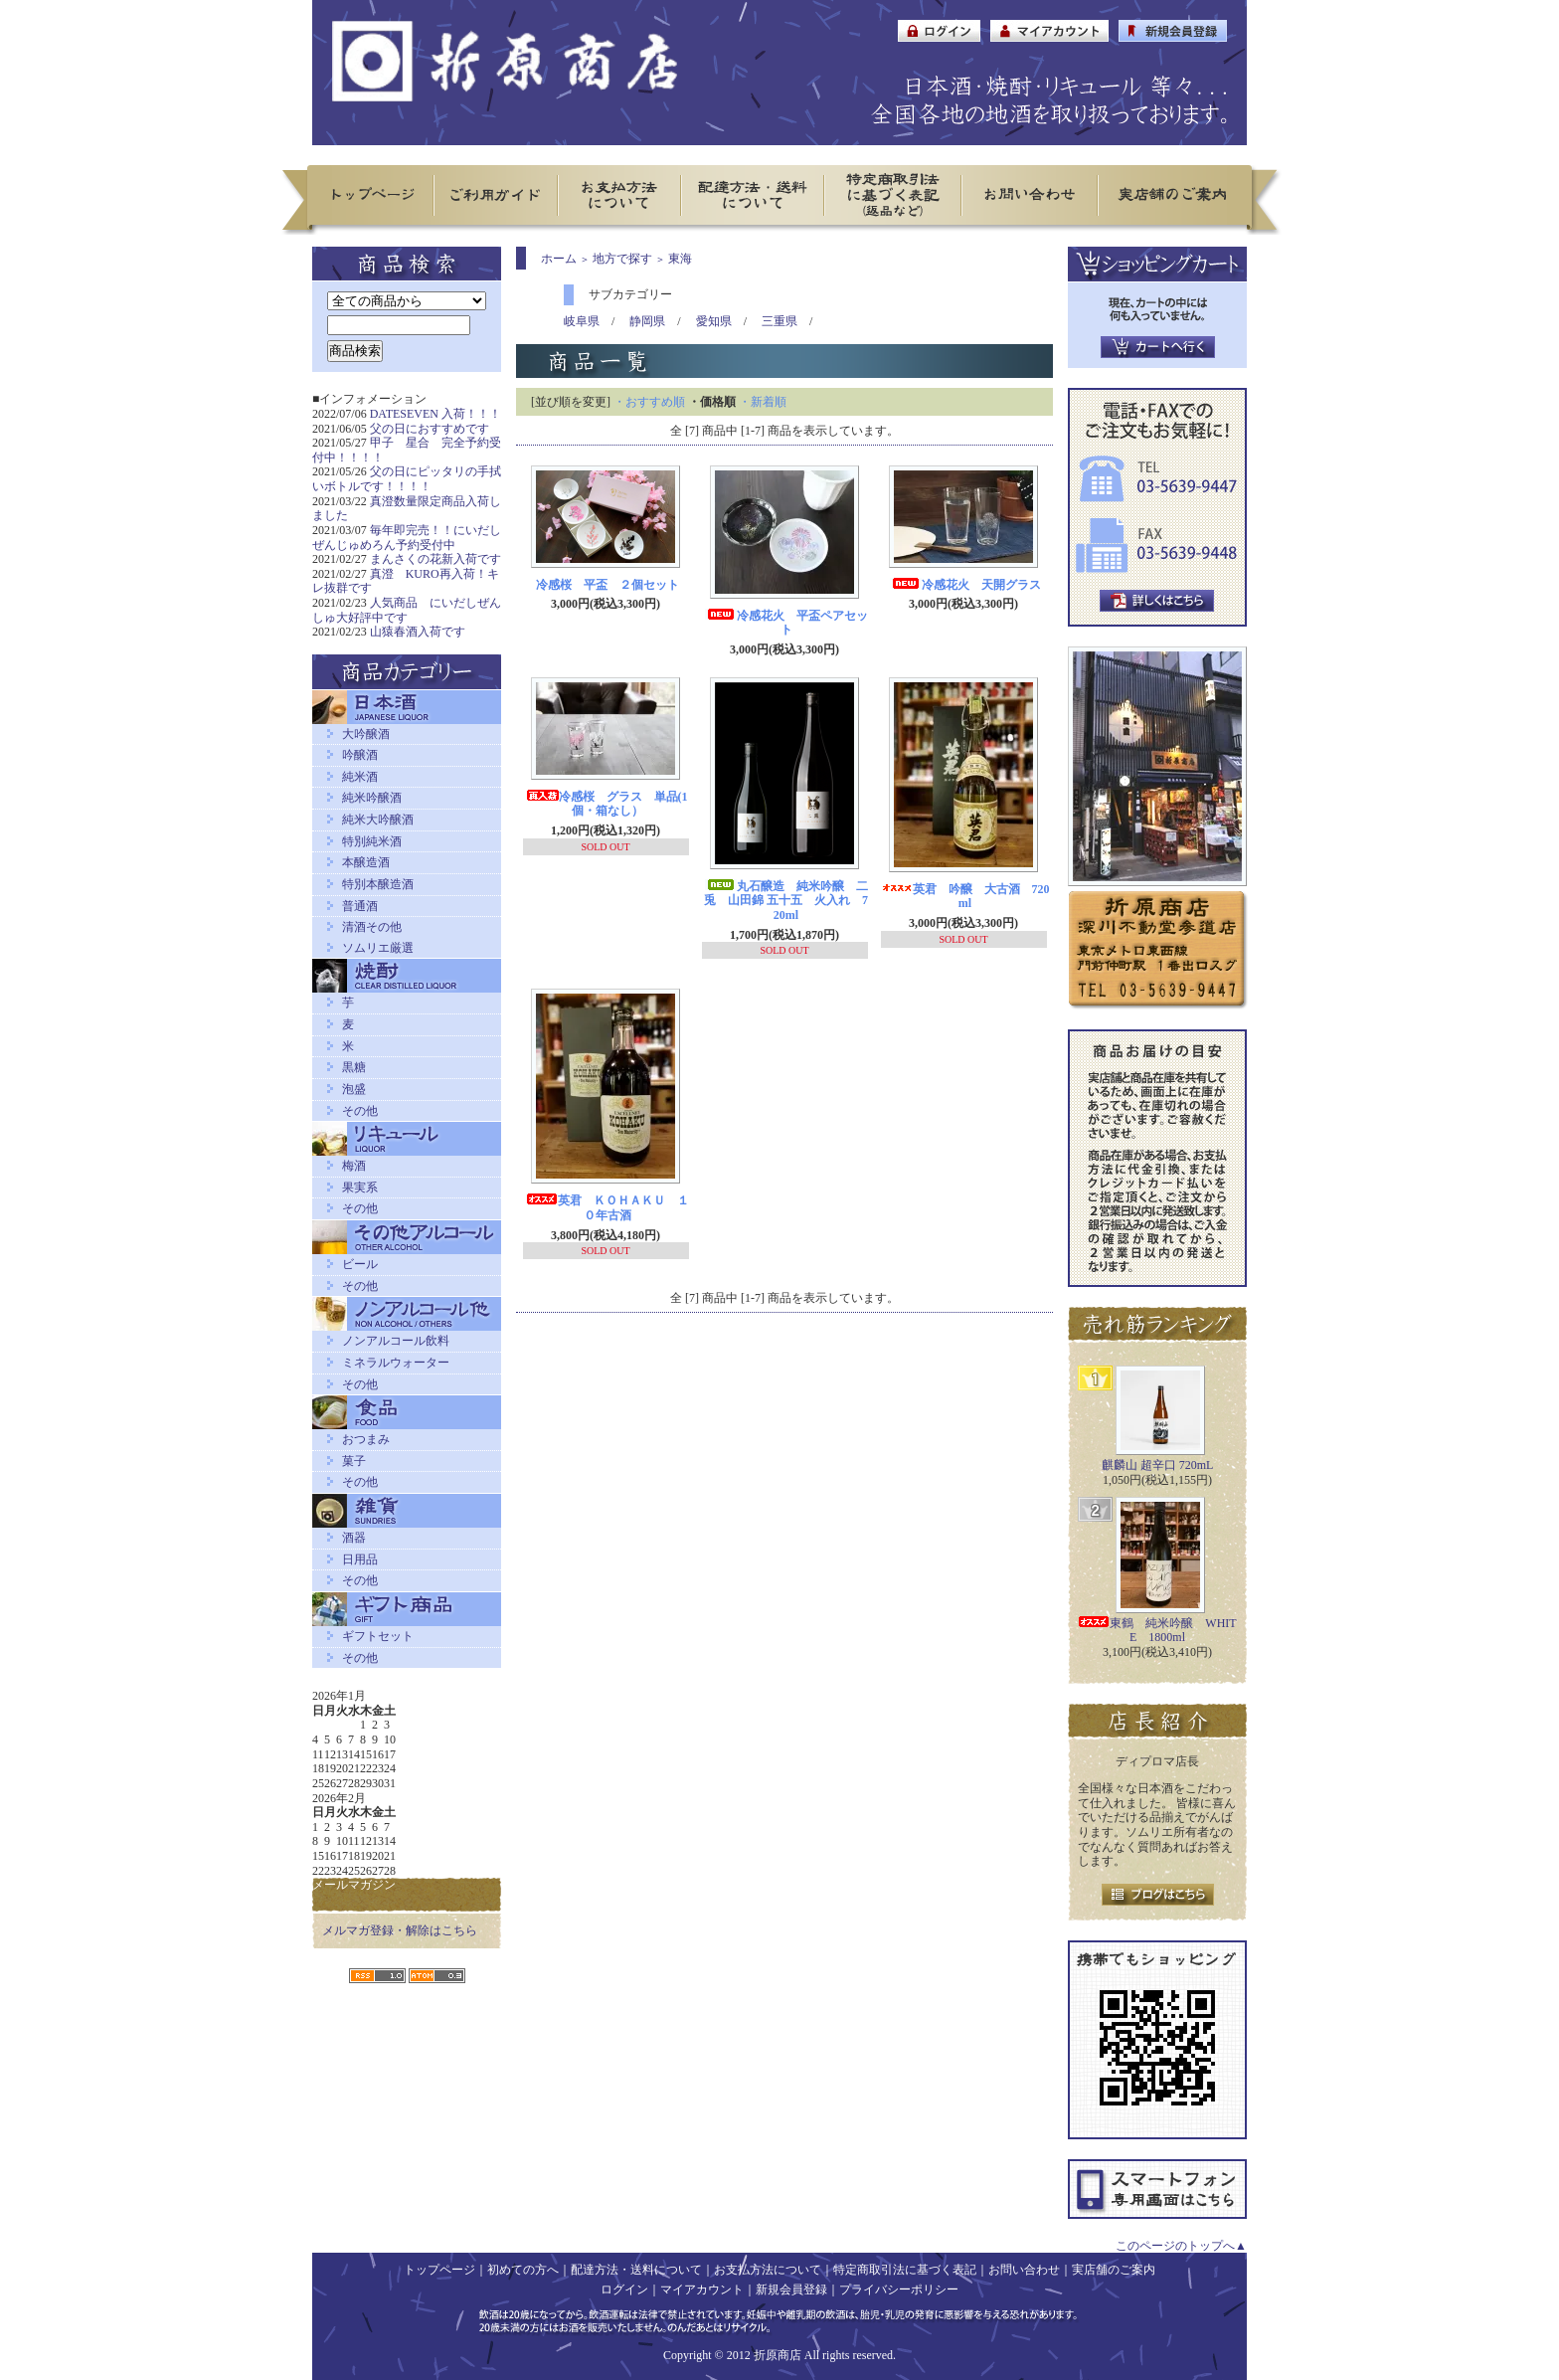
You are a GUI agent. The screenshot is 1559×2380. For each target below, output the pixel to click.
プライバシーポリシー (898, 2289)
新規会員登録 (791, 2289)
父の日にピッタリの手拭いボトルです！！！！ (406, 478)
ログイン (624, 2289)
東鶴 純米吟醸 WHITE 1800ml (1157, 1630)
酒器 (354, 1538)
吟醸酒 (360, 755)
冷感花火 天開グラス (965, 585)
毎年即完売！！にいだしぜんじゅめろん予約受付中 (406, 537)
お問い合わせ (1024, 2270)
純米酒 (360, 777)
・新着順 (762, 402)
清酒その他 (372, 927)
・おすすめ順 (649, 402)
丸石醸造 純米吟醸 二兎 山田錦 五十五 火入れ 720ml (786, 900)
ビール (360, 1264)
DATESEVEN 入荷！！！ (435, 414)
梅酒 (354, 1166)
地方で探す (622, 259)
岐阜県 (582, 321)
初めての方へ (523, 2270)
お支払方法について (767, 2270)
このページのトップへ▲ (1181, 2246)
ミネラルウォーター (395, 1363)
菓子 (354, 1461)
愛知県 (714, 321)
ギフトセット (378, 1636)
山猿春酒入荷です (417, 632)
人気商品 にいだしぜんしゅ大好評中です (406, 610)
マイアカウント (702, 2289)
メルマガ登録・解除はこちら (399, 1930)
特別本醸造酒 (378, 884)
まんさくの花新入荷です (435, 559)
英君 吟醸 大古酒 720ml (965, 896)
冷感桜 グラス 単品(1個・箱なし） (607, 804)
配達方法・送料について (636, 2270)
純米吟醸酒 (372, 798)
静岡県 (647, 321)
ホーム (559, 259)
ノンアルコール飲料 (395, 1341)
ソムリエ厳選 (378, 948)
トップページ (439, 2270)
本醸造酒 (366, 862)
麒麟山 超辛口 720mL (1158, 1465)
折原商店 (777, 2355)
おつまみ (366, 1439)
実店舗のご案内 (1113, 2270)
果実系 (360, 1187)
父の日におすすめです (429, 429)
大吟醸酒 (366, 734)
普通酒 (360, 906)
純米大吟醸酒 (378, 819)
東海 (680, 259)
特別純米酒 (372, 841)
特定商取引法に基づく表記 (904, 2270)
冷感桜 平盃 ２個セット (607, 585)
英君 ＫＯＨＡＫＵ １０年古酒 (607, 1207)
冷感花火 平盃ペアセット (786, 623)
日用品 (360, 1559)
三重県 (779, 321)
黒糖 (354, 1067)
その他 (360, 1111)
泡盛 (354, 1089)
